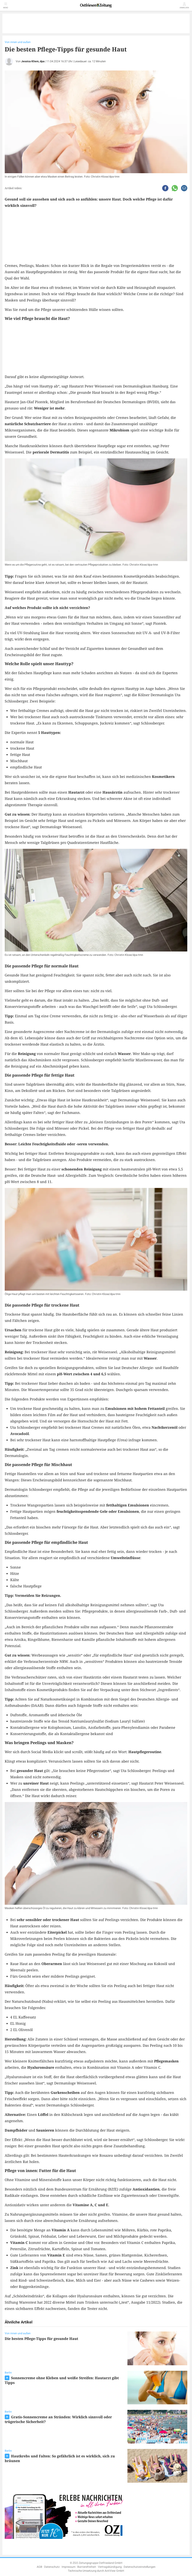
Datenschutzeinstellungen (139, 2567)
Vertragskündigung (110, 2567)
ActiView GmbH (114, 2571)
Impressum (68, 2567)
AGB (39, 2567)
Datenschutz (52, 2567)
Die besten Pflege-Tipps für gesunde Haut (41, 2338)
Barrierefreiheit (86, 2567)
